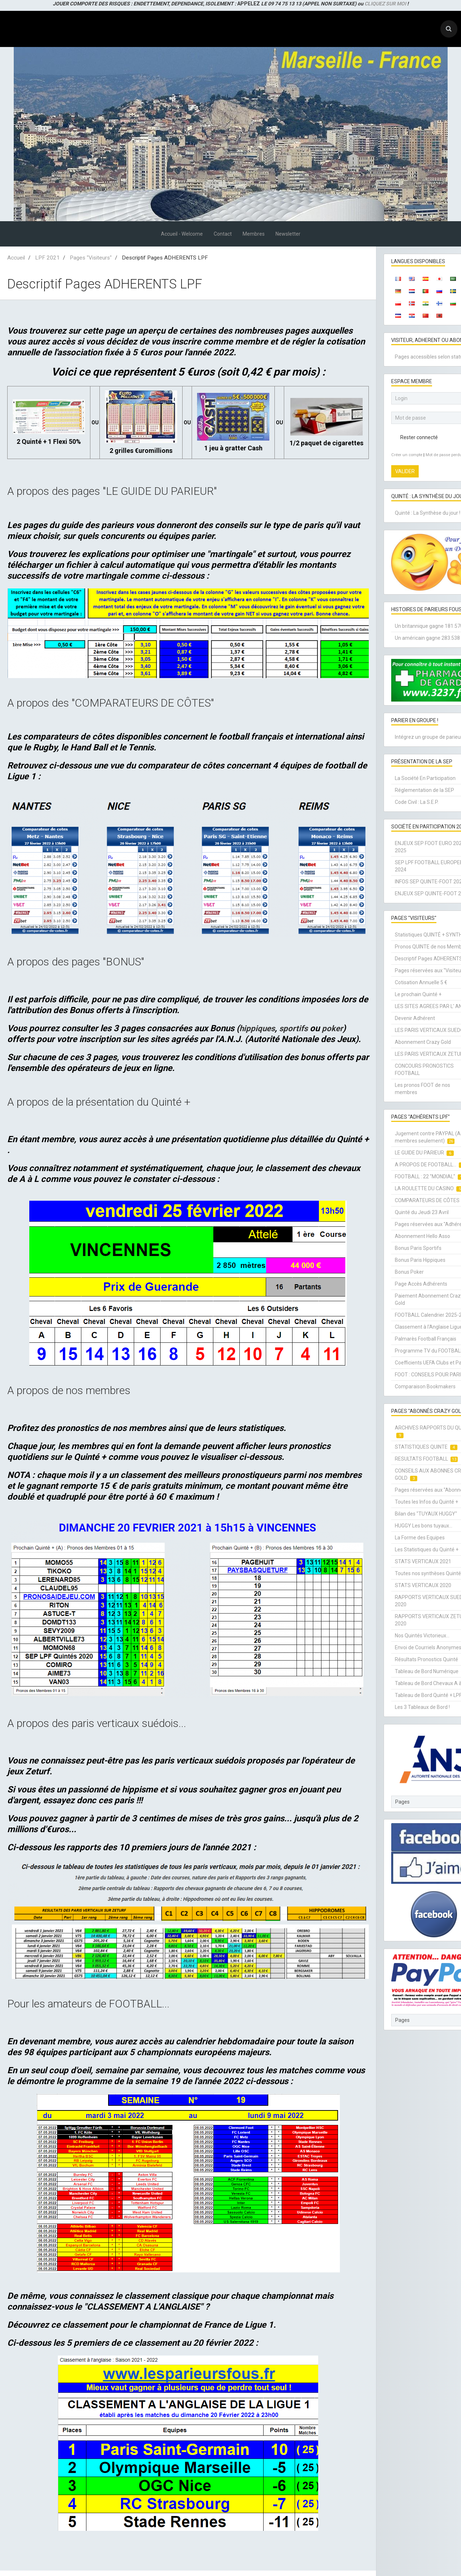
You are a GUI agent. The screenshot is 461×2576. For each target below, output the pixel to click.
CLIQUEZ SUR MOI (385, 4)
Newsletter (288, 234)
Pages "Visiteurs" (91, 257)
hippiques (258, 1028)
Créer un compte (406, 455)
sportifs (297, 1028)
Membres (254, 234)
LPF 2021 (47, 257)
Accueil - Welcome (182, 234)
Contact (223, 234)
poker (337, 1028)
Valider (405, 471)
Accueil (16, 257)
